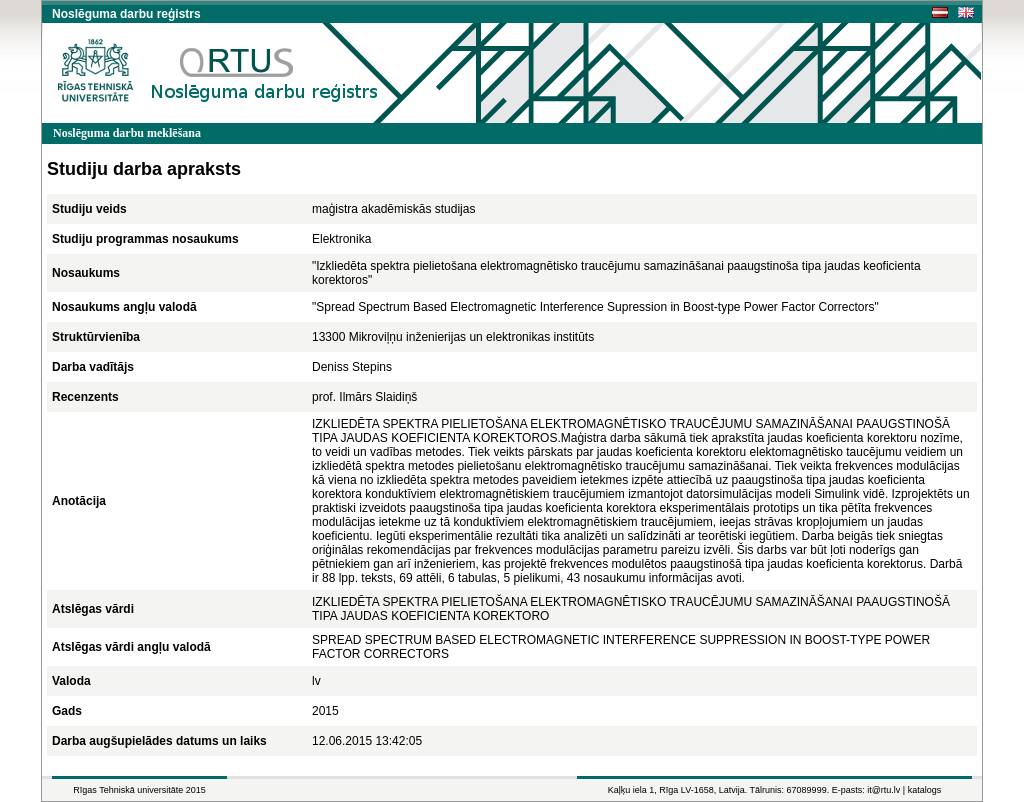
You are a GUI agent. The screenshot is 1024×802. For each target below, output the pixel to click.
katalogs (925, 790)
